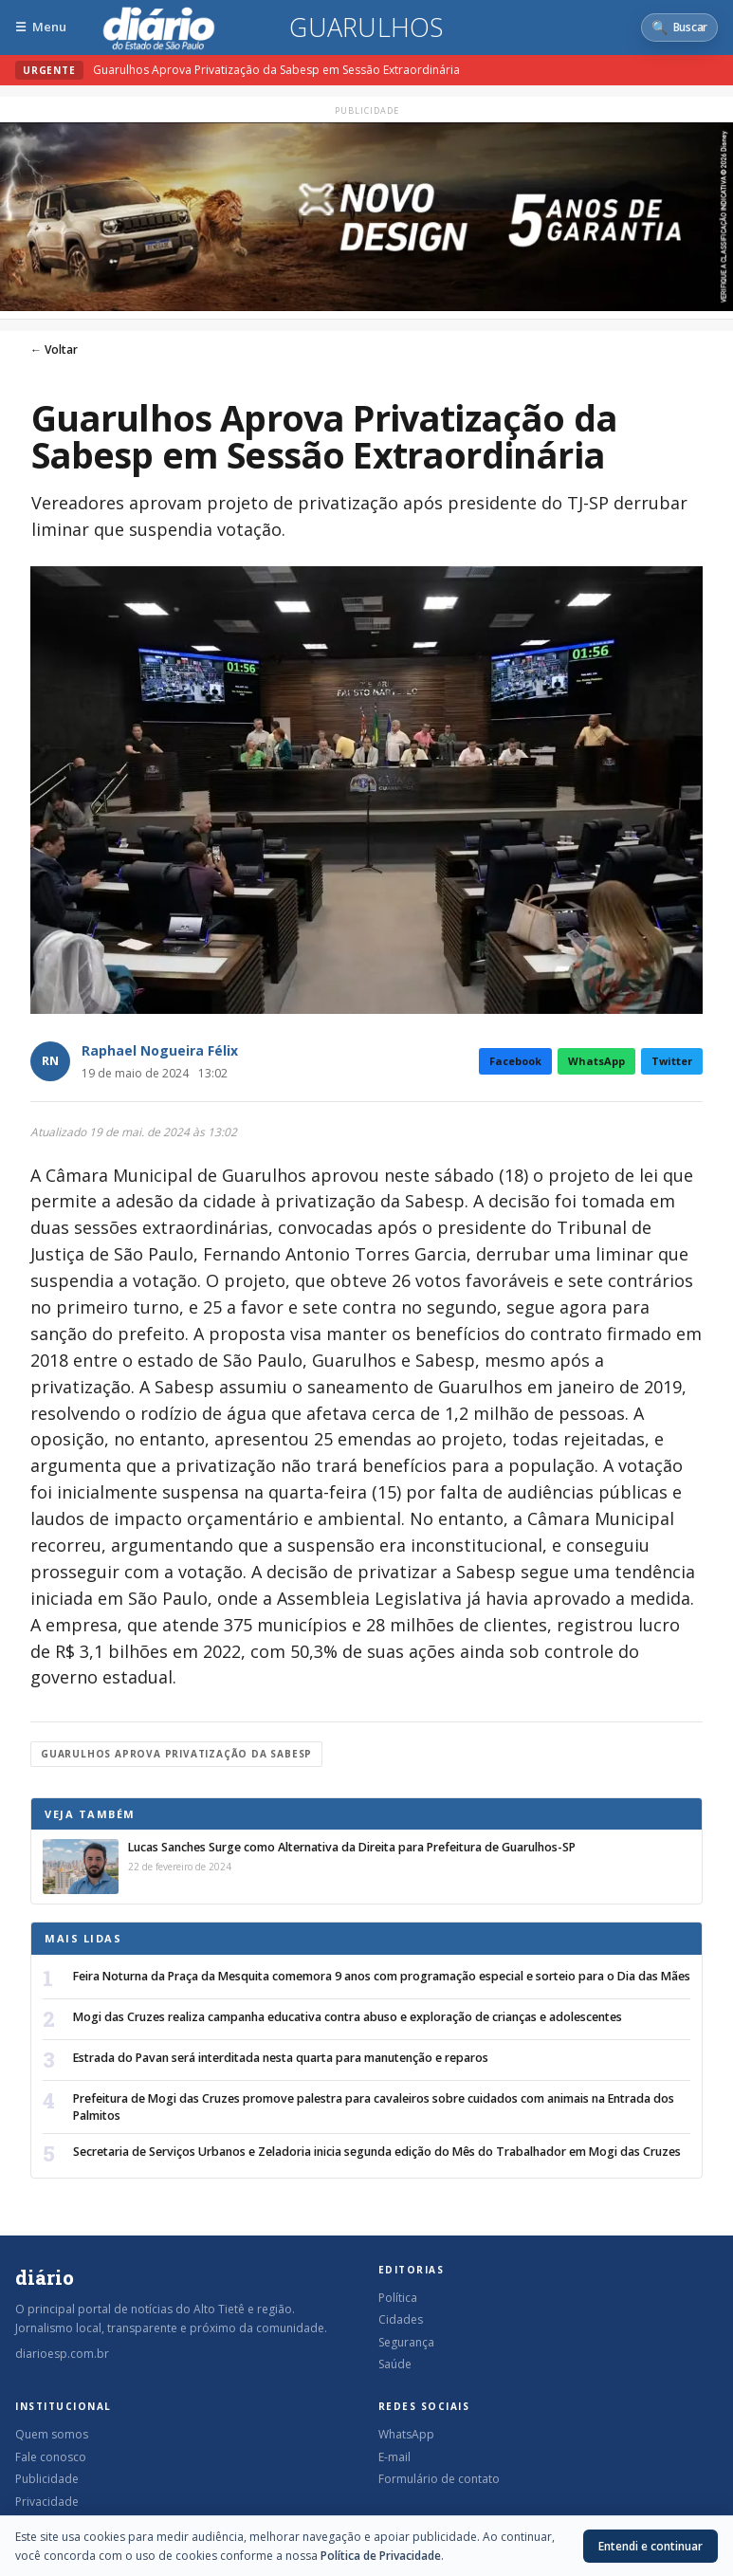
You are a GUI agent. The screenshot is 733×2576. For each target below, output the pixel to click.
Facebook (515, 1061)
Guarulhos (366, 27)
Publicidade (47, 2479)
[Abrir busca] (679, 27)
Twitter (671, 1061)
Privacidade (47, 2501)
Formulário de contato (439, 2479)
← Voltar (54, 349)
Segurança (406, 2342)
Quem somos (51, 2434)
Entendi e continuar (650, 2546)
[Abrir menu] (40, 27)
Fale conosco (50, 2457)
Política (397, 2298)
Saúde (395, 2364)
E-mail (394, 2457)
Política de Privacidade (381, 2556)
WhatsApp (596, 1061)
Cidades (400, 2319)
